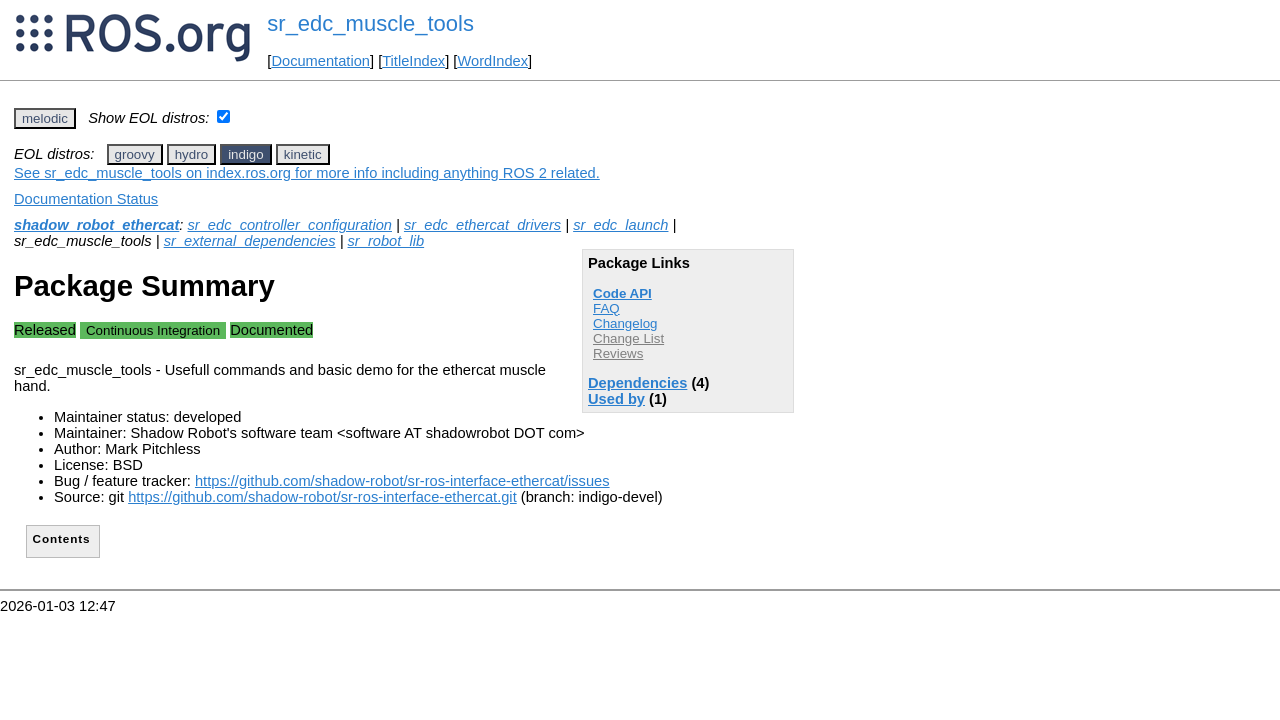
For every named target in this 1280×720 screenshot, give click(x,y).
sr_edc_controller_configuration (289, 225)
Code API (622, 293)
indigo (246, 154)
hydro (191, 154)
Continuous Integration (153, 330)
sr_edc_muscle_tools (370, 23)
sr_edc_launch (620, 225)
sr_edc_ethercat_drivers (482, 225)
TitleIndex (413, 61)
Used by (616, 399)
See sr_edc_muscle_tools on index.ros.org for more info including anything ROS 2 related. (307, 173)
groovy (135, 154)
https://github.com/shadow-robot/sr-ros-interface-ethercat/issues (402, 481)
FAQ (606, 308)
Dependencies (637, 383)
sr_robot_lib (386, 241)
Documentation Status (86, 199)
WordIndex (492, 61)
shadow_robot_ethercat (96, 225)
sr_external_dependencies (250, 241)
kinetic (303, 154)
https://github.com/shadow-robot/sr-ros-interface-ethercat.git (322, 497)
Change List (628, 338)
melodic (45, 118)
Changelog (625, 323)
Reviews (618, 353)
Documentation (320, 61)
